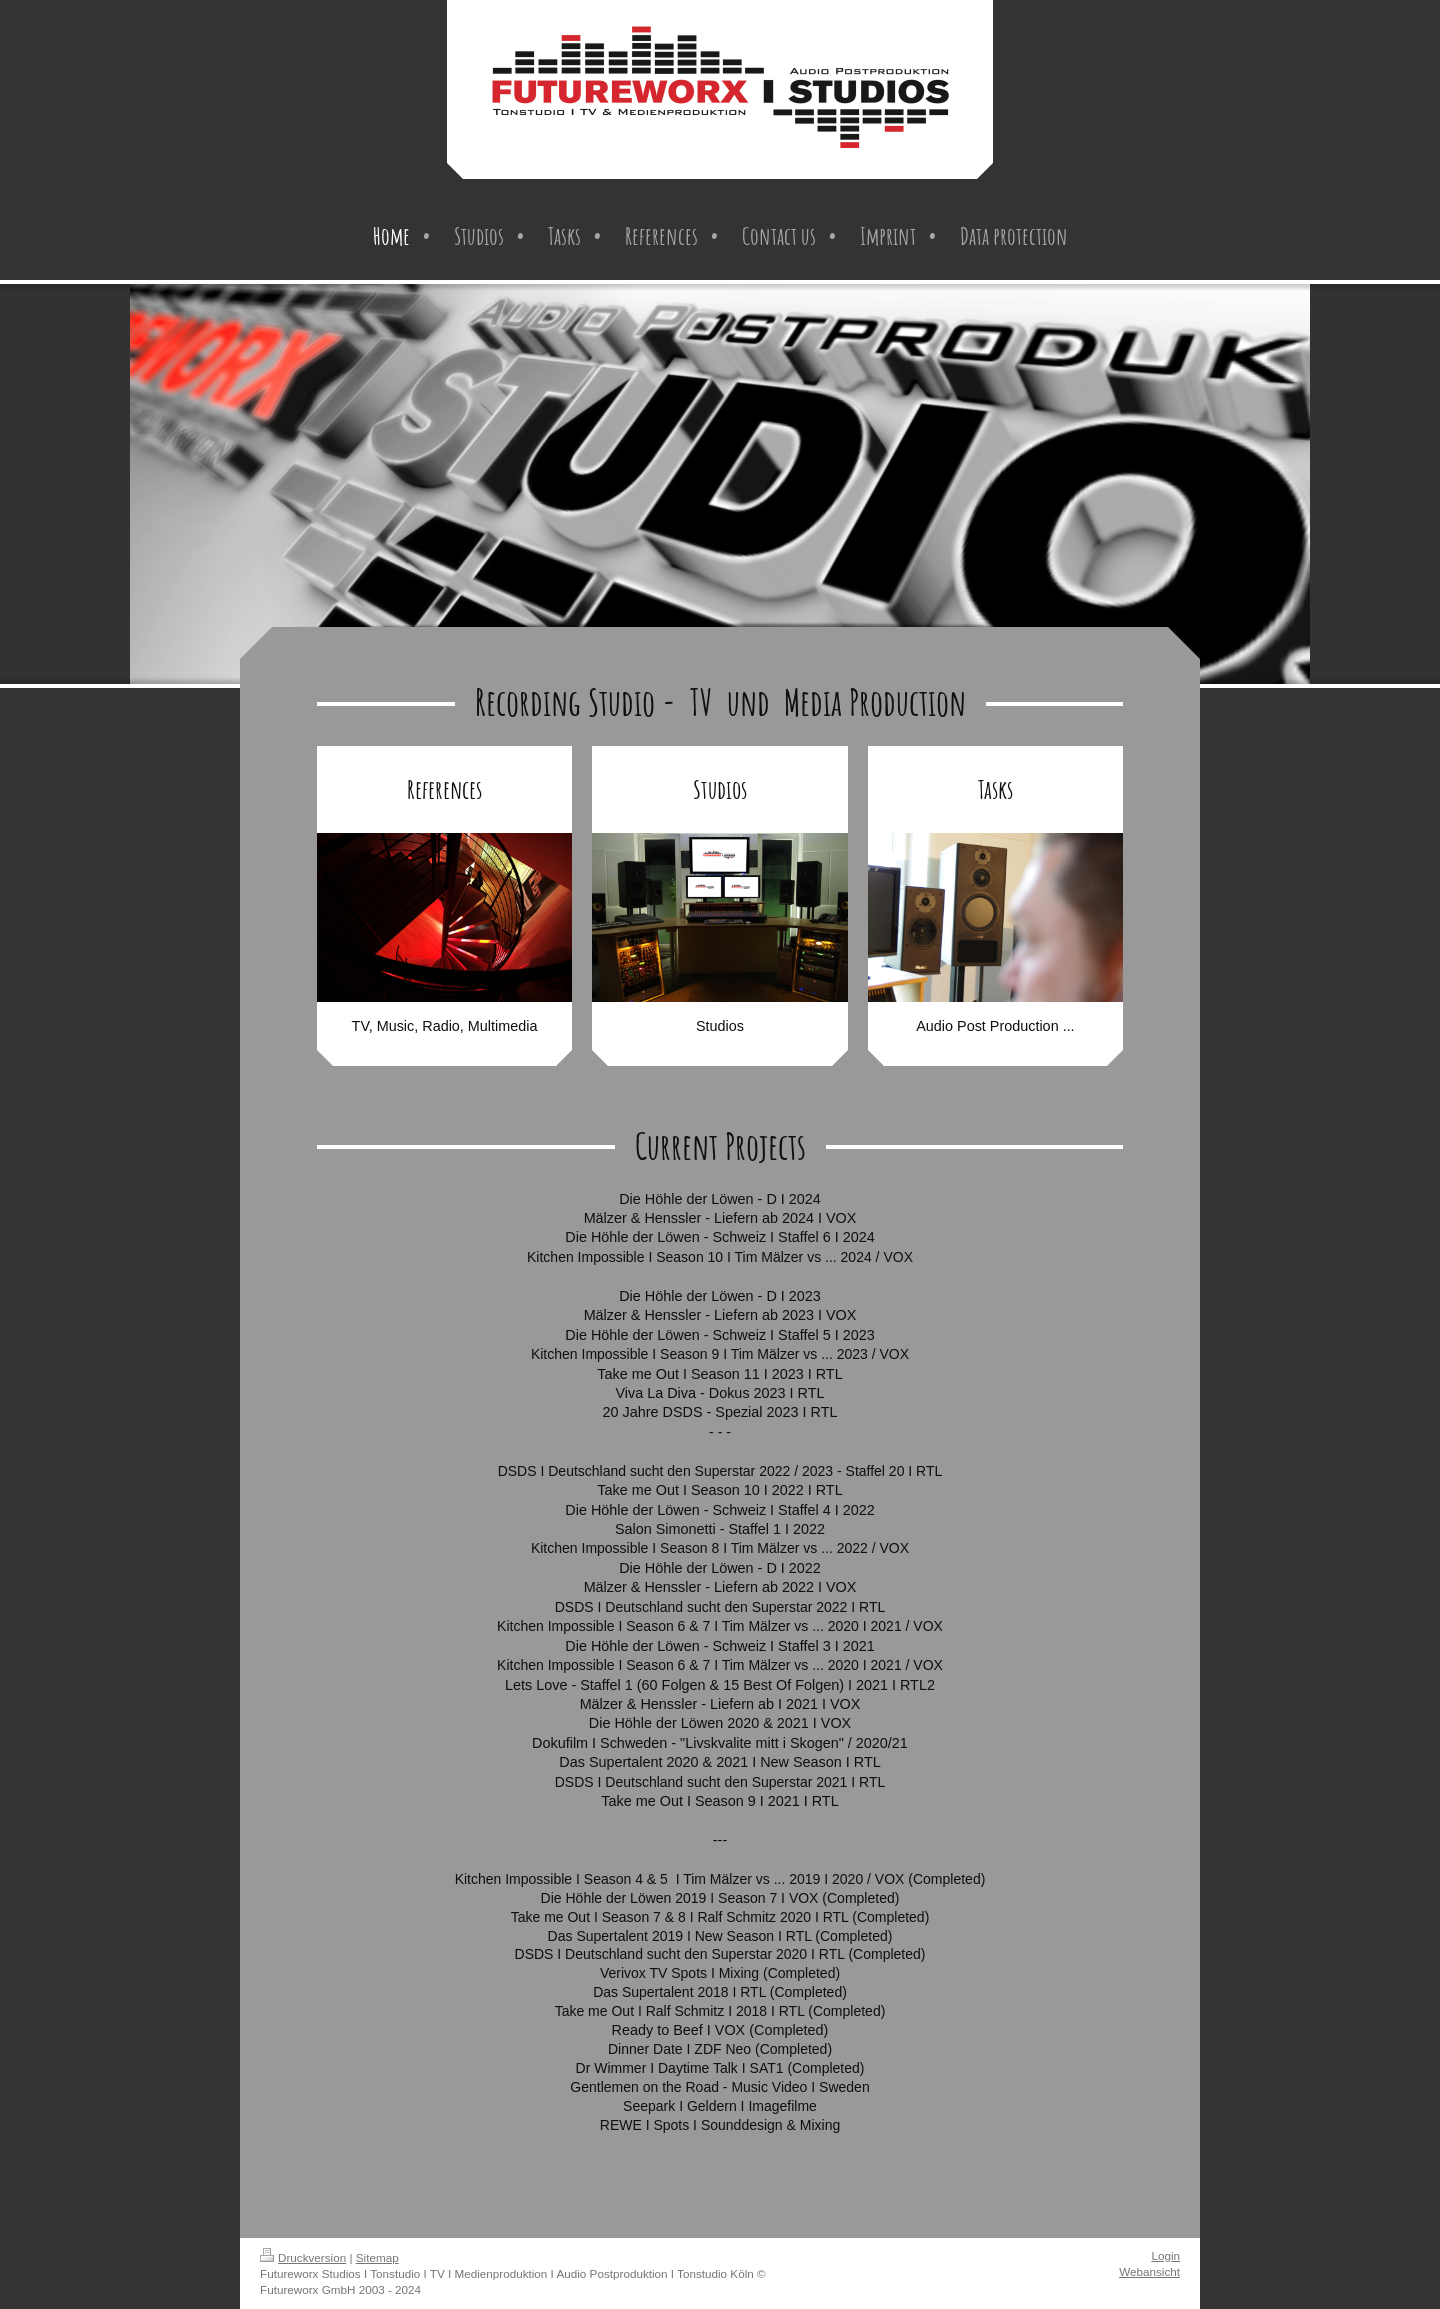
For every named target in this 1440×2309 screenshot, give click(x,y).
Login (1165, 2255)
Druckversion (303, 2257)
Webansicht (1149, 2271)
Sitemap (377, 2257)
